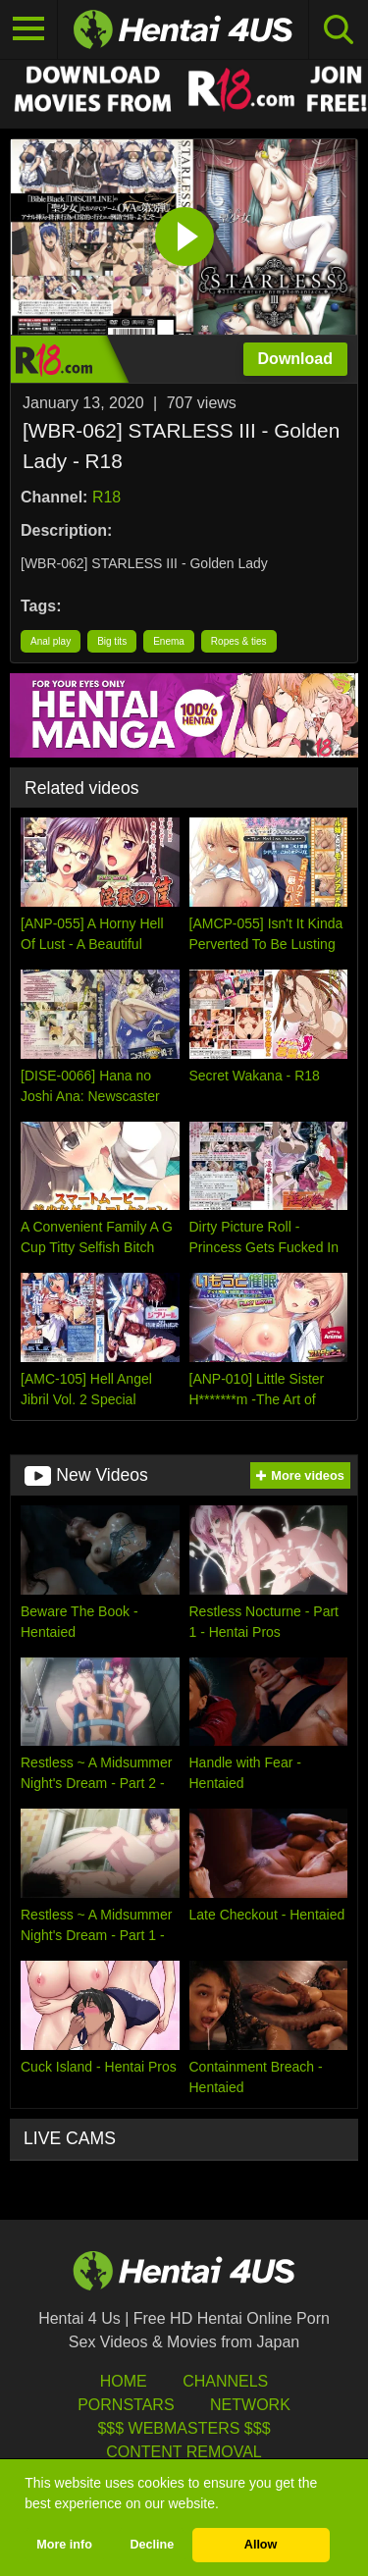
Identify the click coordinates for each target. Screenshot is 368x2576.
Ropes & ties (239, 641)
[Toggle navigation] (29, 29)
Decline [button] (152, 2544)
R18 (106, 497)
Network (250, 2404)
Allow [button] (261, 2544)
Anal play (50, 641)
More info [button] (64, 2544)
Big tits (112, 641)
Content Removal (184, 2452)
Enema (168, 641)
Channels (225, 2381)
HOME (123, 2381)
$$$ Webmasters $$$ (183, 2428)
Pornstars (126, 2404)
